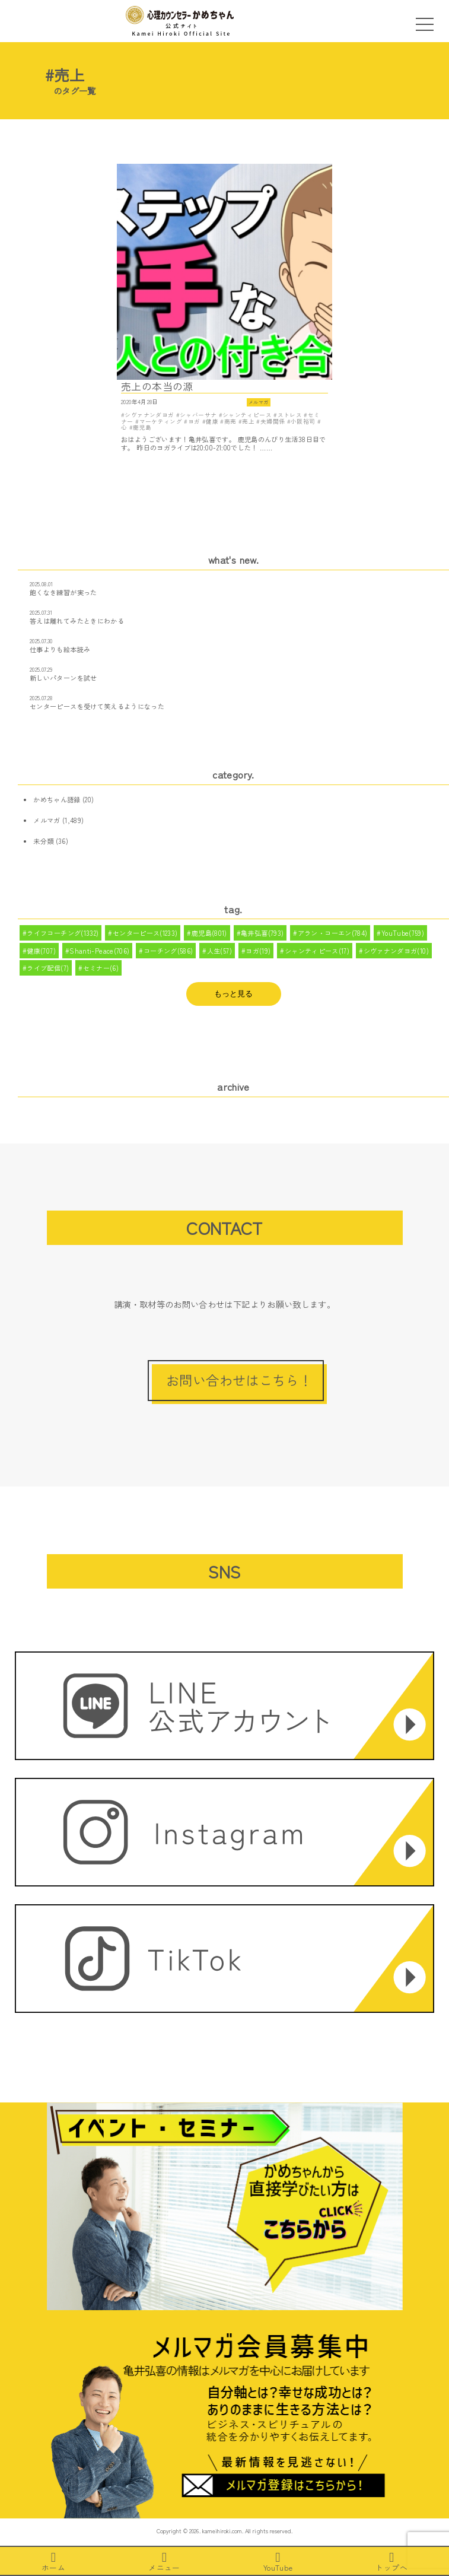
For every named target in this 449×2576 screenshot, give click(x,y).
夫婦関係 (272, 421)
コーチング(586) (168, 950)
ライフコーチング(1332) (62, 933)
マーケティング (161, 421)
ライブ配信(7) (48, 968)
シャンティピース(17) (317, 950)
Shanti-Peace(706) (99, 950)
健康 (212, 421)
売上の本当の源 (157, 386)
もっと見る (233, 993)
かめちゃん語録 (57, 799)
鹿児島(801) (209, 933)
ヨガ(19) (258, 950)
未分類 (43, 841)
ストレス (290, 415)
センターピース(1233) (145, 933)
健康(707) (41, 950)
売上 (248, 421)
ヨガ (194, 421)
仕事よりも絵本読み (60, 649)
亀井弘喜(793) (262, 933)
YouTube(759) (402, 933)
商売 (230, 421)
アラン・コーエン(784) (333, 933)
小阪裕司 (303, 421)
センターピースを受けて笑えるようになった (97, 706)
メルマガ (258, 402)
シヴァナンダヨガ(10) (396, 950)
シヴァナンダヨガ (149, 415)
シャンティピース (247, 415)
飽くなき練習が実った (63, 592)
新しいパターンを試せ (63, 677)
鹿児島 (142, 427)
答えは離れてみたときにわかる (77, 620)
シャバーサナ (198, 415)
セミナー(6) (101, 968)
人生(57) (219, 950)
